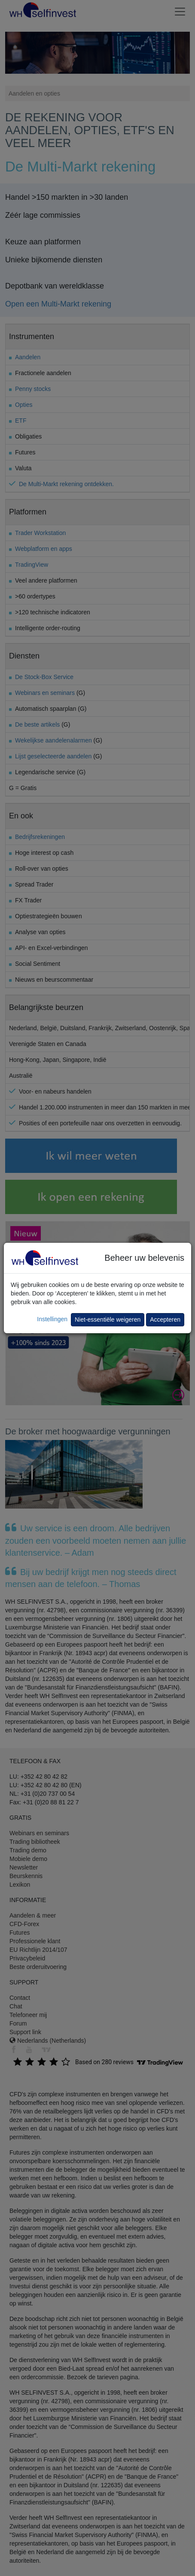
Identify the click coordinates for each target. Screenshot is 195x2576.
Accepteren (165, 1319)
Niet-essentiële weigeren (107, 1319)
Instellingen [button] (52, 1319)
